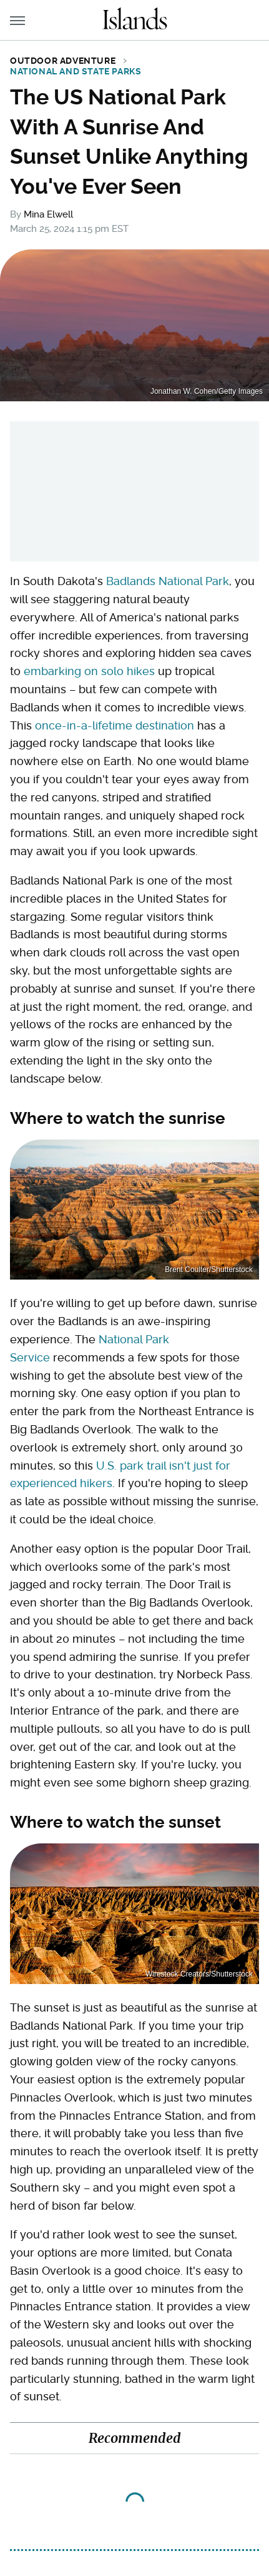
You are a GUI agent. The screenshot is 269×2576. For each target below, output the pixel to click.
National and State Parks (75, 71)
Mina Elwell (48, 214)
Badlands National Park (167, 581)
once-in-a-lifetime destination (114, 725)
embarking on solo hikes (89, 671)
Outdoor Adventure (62, 61)
